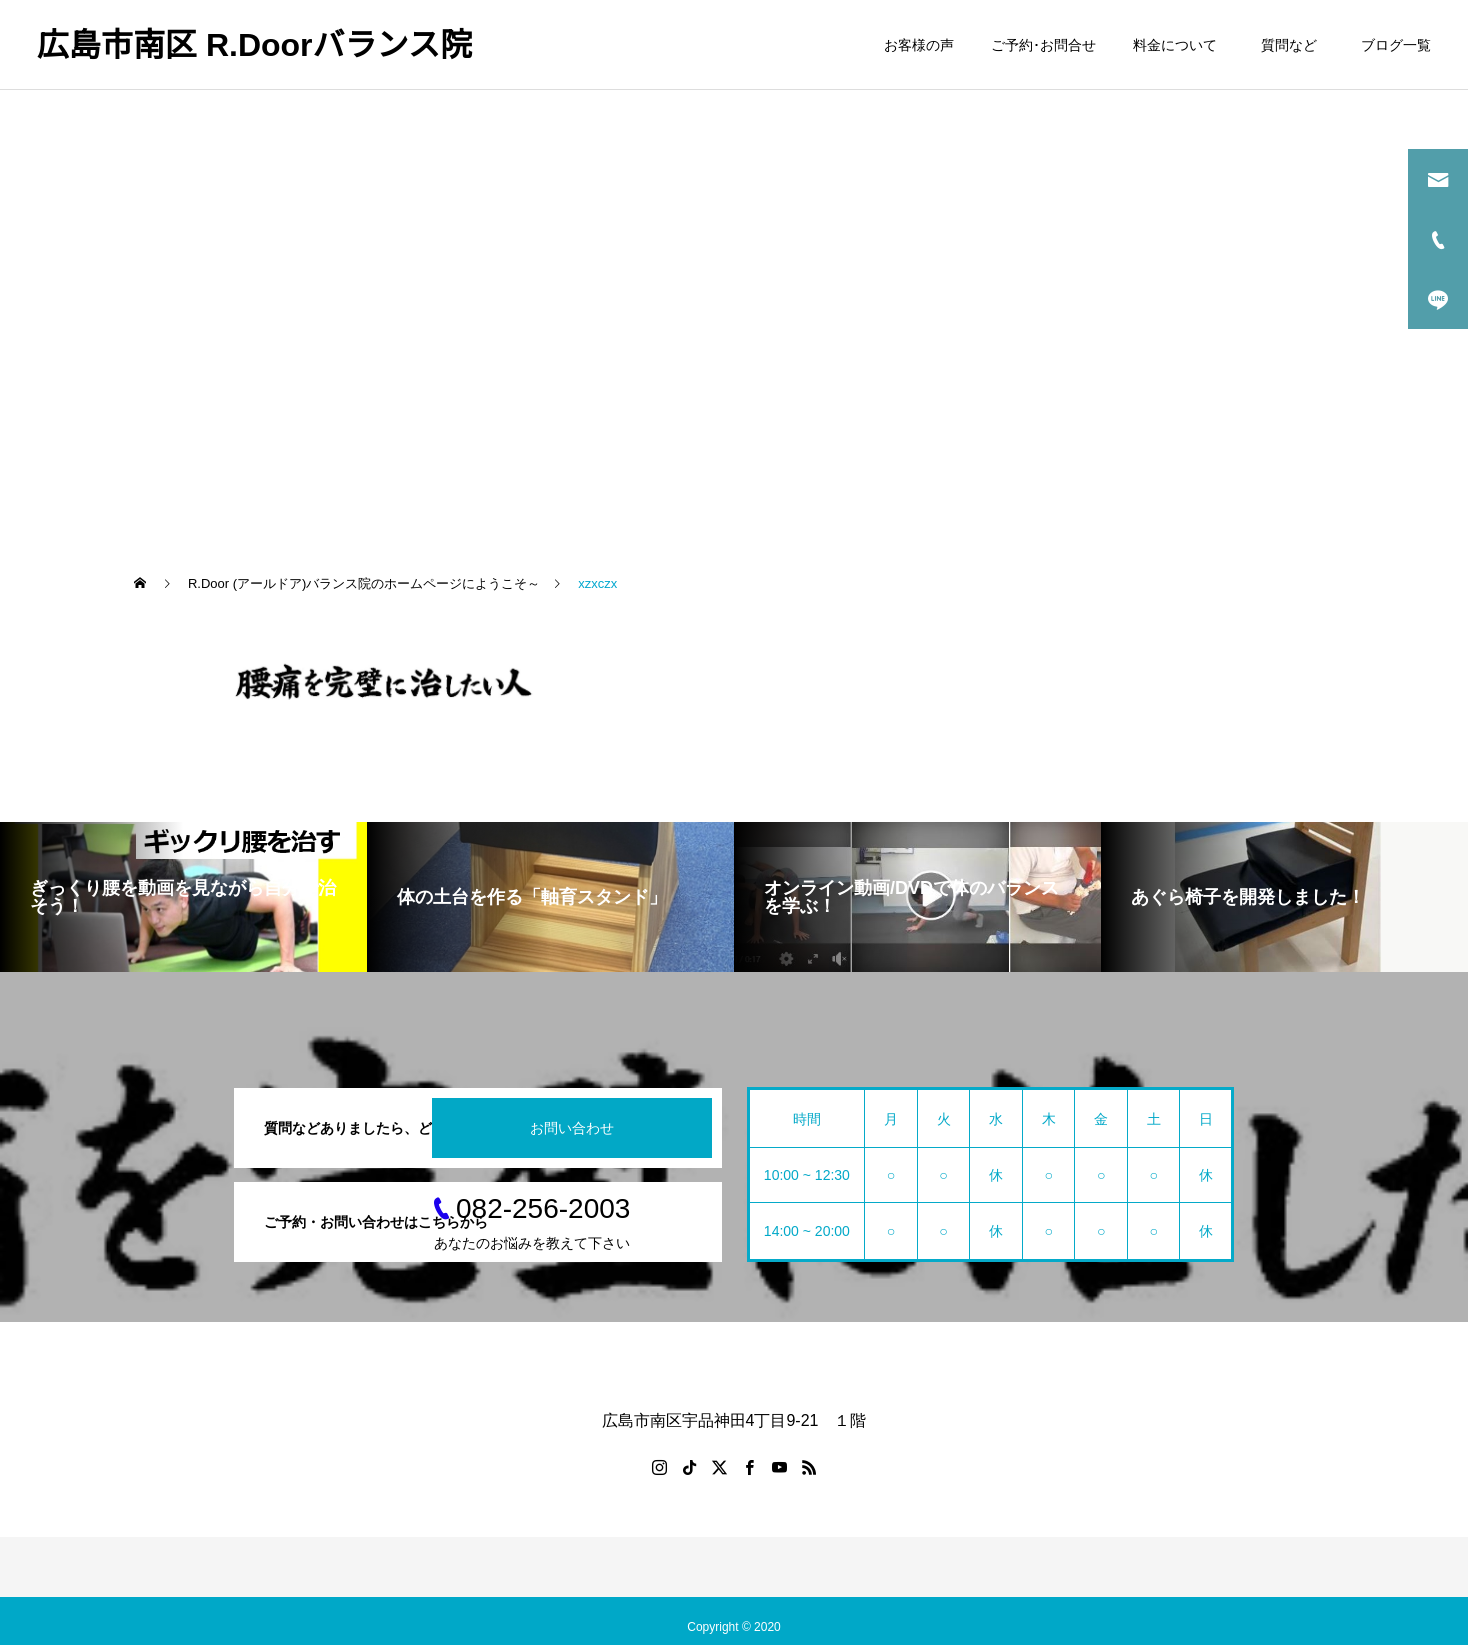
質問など (1292, 45)
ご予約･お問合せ (1043, 45)
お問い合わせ (572, 1128)
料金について (1175, 45)
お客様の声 (919, 45)
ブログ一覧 (1396, 45)
